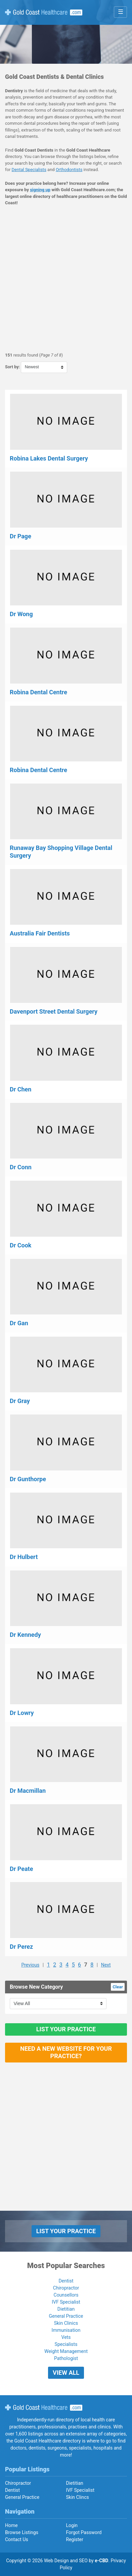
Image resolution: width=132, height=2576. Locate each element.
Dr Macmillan (28, 1790)
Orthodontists (69, 169)
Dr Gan (19, 1323)
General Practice (66, 2316)
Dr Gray (20, 1400)
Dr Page (20, 536)
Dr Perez (21, 1946)
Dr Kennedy (25, 1634)
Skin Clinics (66, 2323)
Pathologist (66, 2358)
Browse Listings (21, 2532)
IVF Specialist (66, 2302)
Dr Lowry (22, 1712)
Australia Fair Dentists (40, 933)
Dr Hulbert (24, 1556)
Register (74, 2539)
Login (72, 2525)
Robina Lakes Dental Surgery (49, 458)
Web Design (56, 2560)
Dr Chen (20, 1089)
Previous (30, 1965)
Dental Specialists (29, 169)
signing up (40, 189)
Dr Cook (20, 1245)
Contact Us (16, 2539)
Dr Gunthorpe (28, 1479)
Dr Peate (21, 1868)
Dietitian (66, 2309)
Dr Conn (21, 1167)
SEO (83, 2560)
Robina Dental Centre (38, 692)
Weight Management (66, 2351)
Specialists (66, 2344)
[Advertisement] (66, 279)
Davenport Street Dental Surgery (53, 1011)
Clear (118, 1986)
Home (11, 2525)
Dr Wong (21, 614)
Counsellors (66, 2295)
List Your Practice (66, 2029)
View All (66, 2372)
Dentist (65, 2281)
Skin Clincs (77, 2497)
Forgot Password (84, 2532)
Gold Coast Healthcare (43, 2408)
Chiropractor (66, 2288)
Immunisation (66, 2330)
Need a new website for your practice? (66, 2052)
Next (106, 1965)
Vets (66, 2337)
